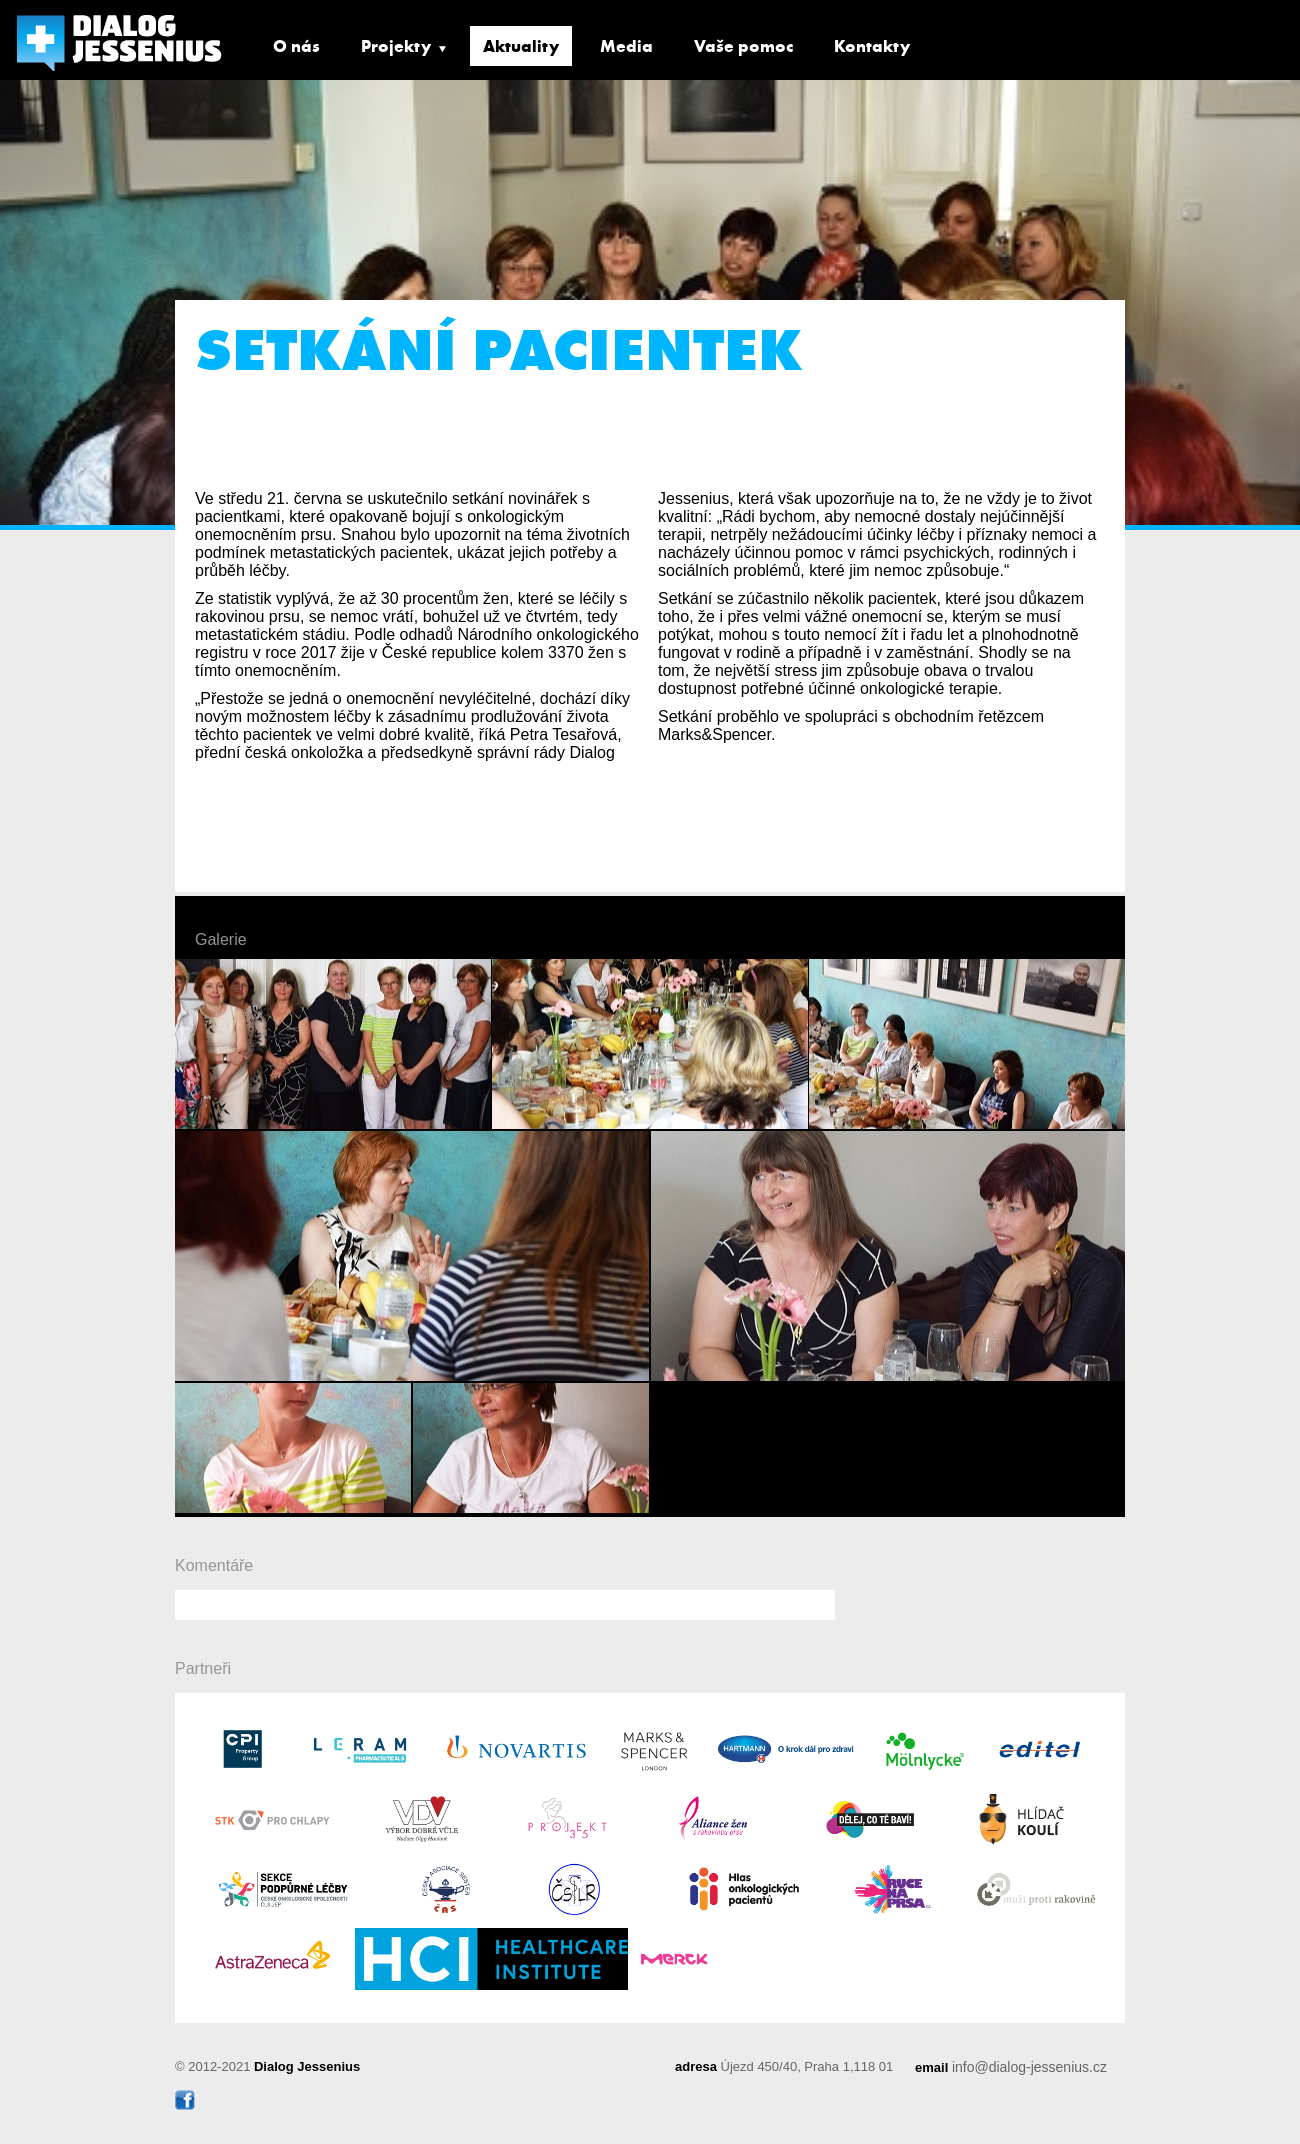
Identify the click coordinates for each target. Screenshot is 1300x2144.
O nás (296, 46)
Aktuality (521, 46)
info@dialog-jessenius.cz (1029, 2067)
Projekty (396, 46)
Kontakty (872, 46)
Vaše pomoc (743, 46)
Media (626, 46)
